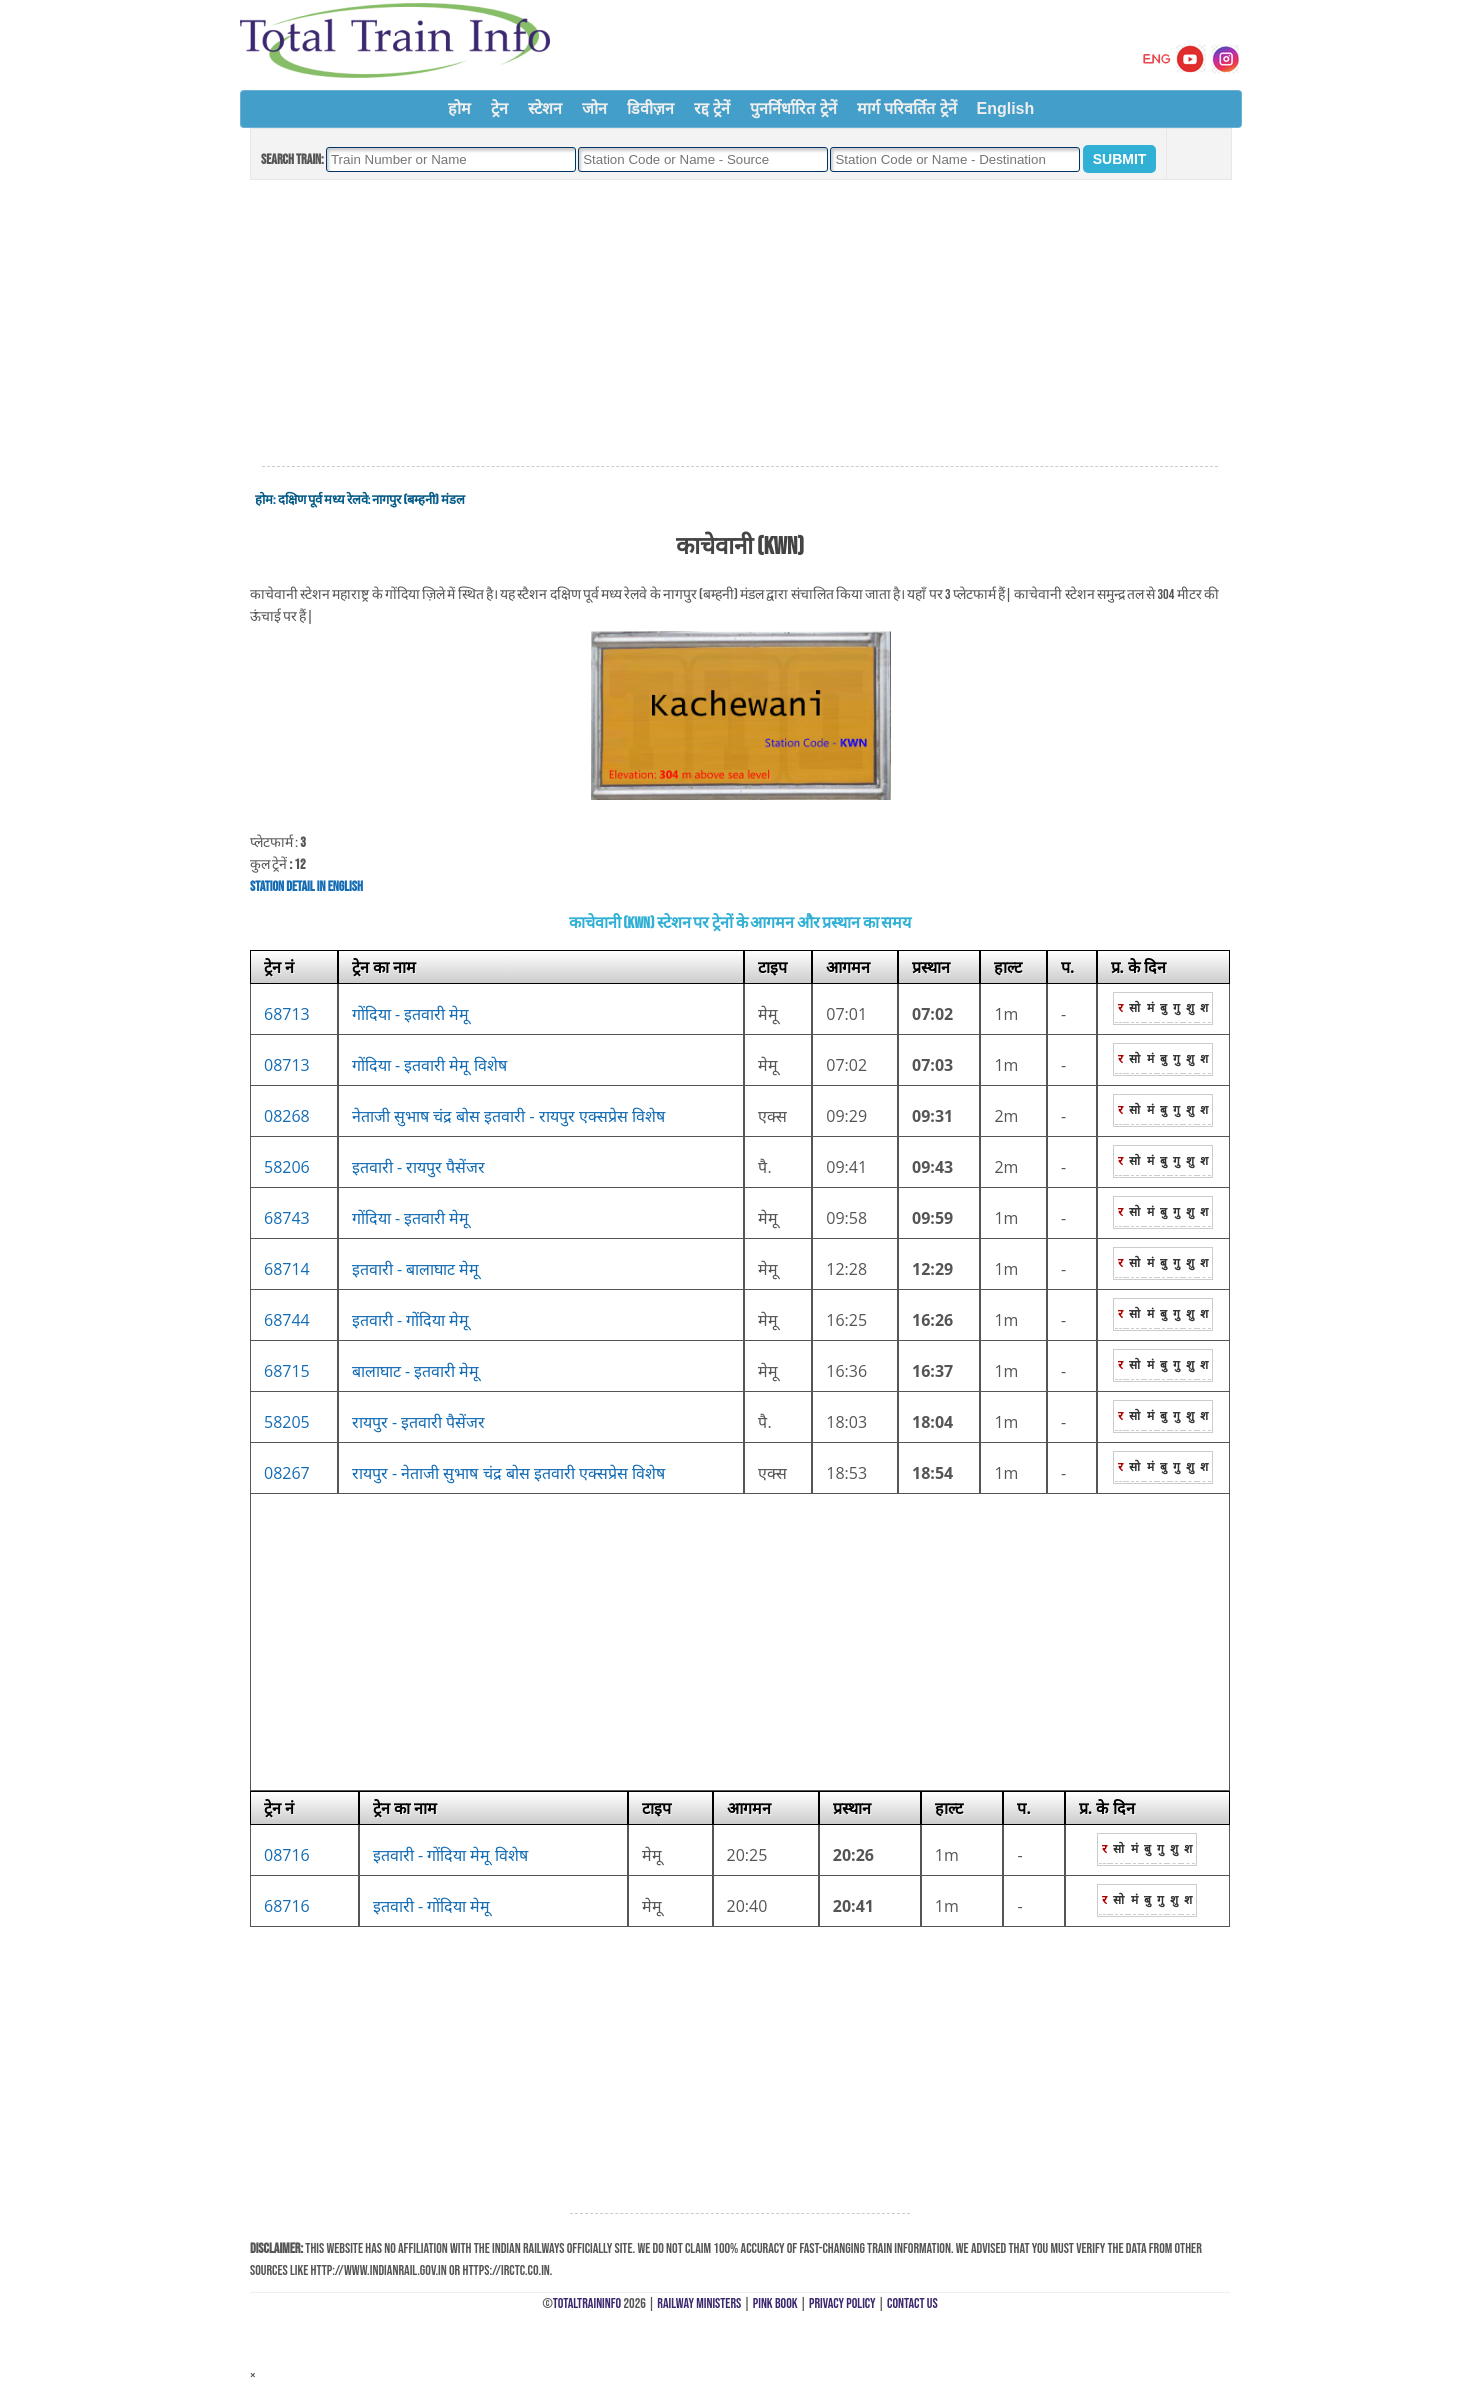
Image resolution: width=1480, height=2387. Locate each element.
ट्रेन (499, 108)
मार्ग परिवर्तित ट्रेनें (907, 108)
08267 (287, 1473)
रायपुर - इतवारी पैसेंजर (419, 1422)
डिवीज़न (650, 108)
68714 (287, 1269)
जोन (594, 108)
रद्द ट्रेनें (712, 108)
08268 (287, 1116)
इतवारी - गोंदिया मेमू (411, 1320)
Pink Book (775, 2303)
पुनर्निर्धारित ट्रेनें (793, 108)
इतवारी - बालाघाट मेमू (416, 1269)
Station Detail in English (306, 886)
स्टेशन (545, 108)
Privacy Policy (842, 2303)
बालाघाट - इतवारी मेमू (416, 1371)
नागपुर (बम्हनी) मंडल (418, 500)
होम (459, 108)
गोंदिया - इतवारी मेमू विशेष (429, 1065)
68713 (287, 1014)
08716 (287, 1855)
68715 (287, 1371)
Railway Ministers (699, 2303)
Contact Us (912, 2303)
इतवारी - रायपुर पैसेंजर (419, 1167)
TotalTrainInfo (587, 2303)
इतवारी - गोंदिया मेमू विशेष (450, 1855)
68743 (287, 1218)
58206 (287, 1167)
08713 (287, 1065)
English (1006, 108)
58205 (287, 1422)
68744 (287, 1320)
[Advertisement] (740, 324)
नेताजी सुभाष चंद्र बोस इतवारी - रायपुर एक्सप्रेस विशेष (508, 1116)
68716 (287, 1906)
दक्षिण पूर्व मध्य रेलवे (323, 500)
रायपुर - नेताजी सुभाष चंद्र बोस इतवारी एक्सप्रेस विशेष (508, 1473)
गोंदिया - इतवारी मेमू (411, 1014)
